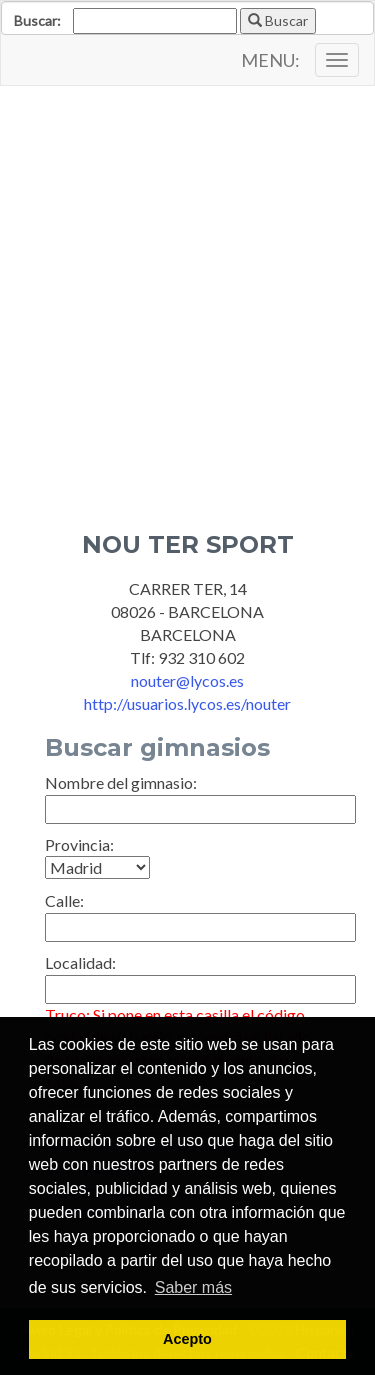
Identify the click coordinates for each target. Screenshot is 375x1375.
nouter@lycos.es (187, 680)
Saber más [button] (193, 1287)
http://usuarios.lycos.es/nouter (187, 703)
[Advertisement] (187, 293)
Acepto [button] (187, 1339)
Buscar (278, 20)
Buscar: (37, 20)
